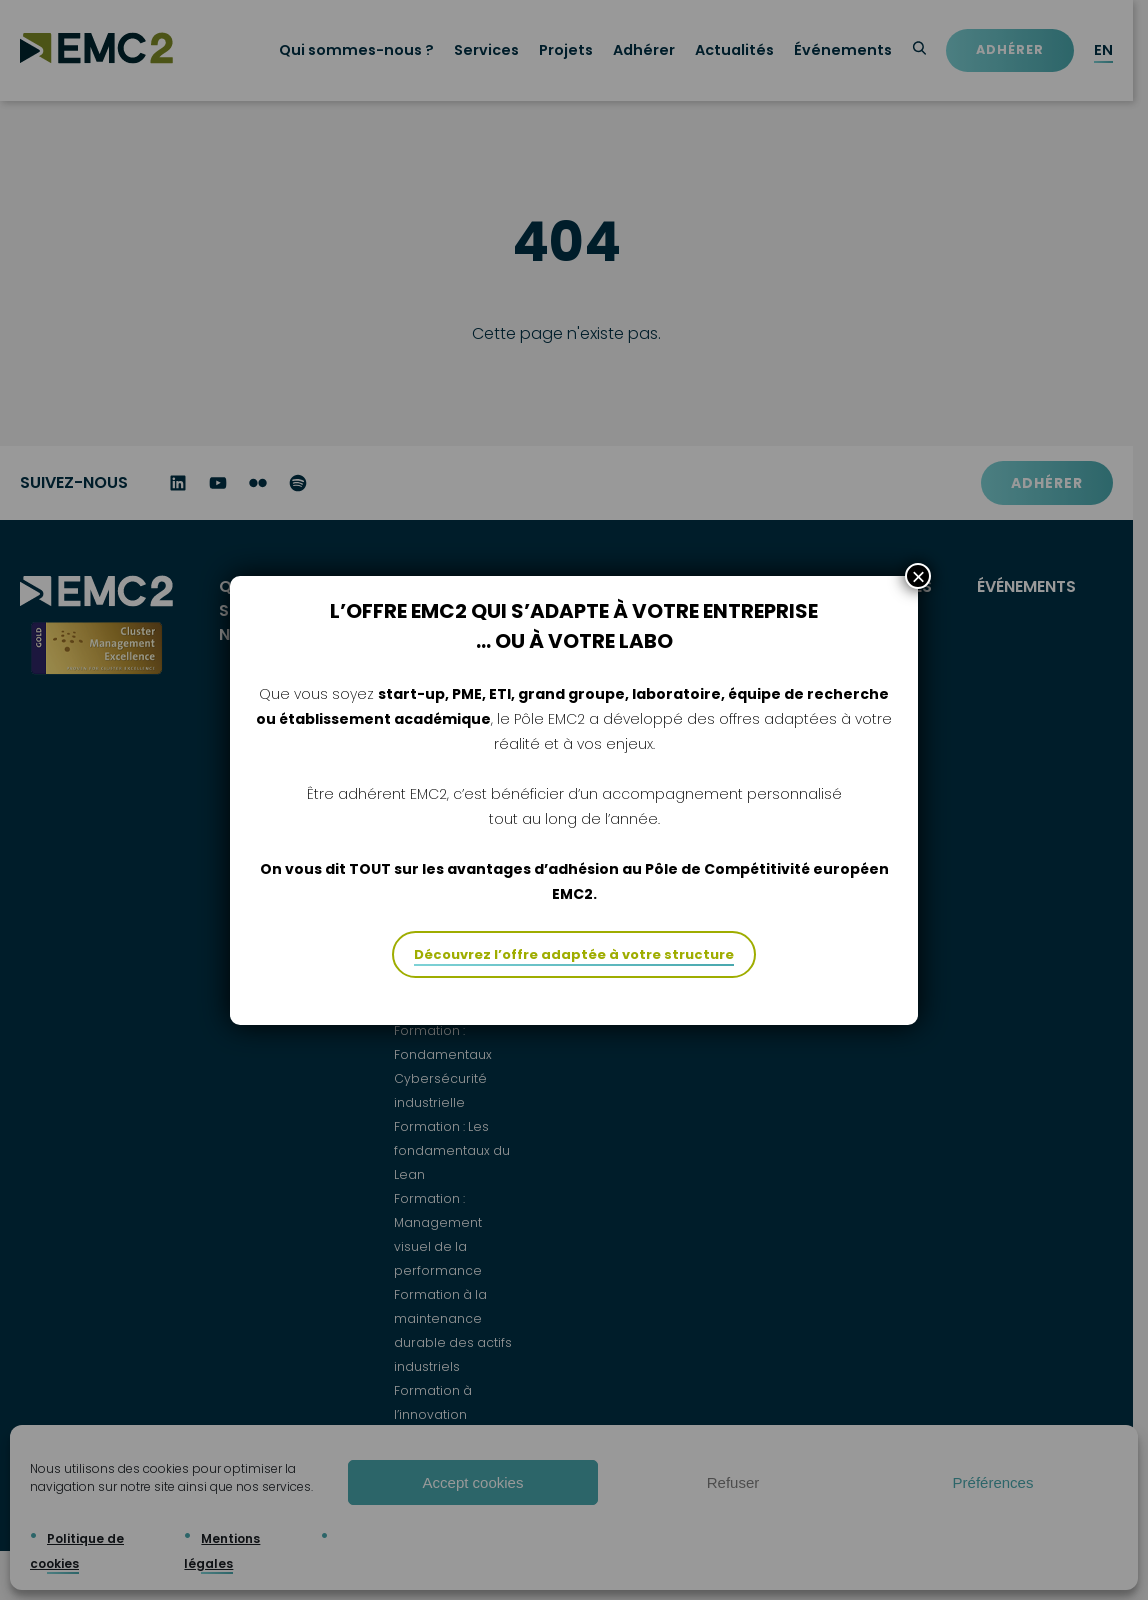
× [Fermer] (918, 608)
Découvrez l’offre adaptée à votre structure (574, 986)
